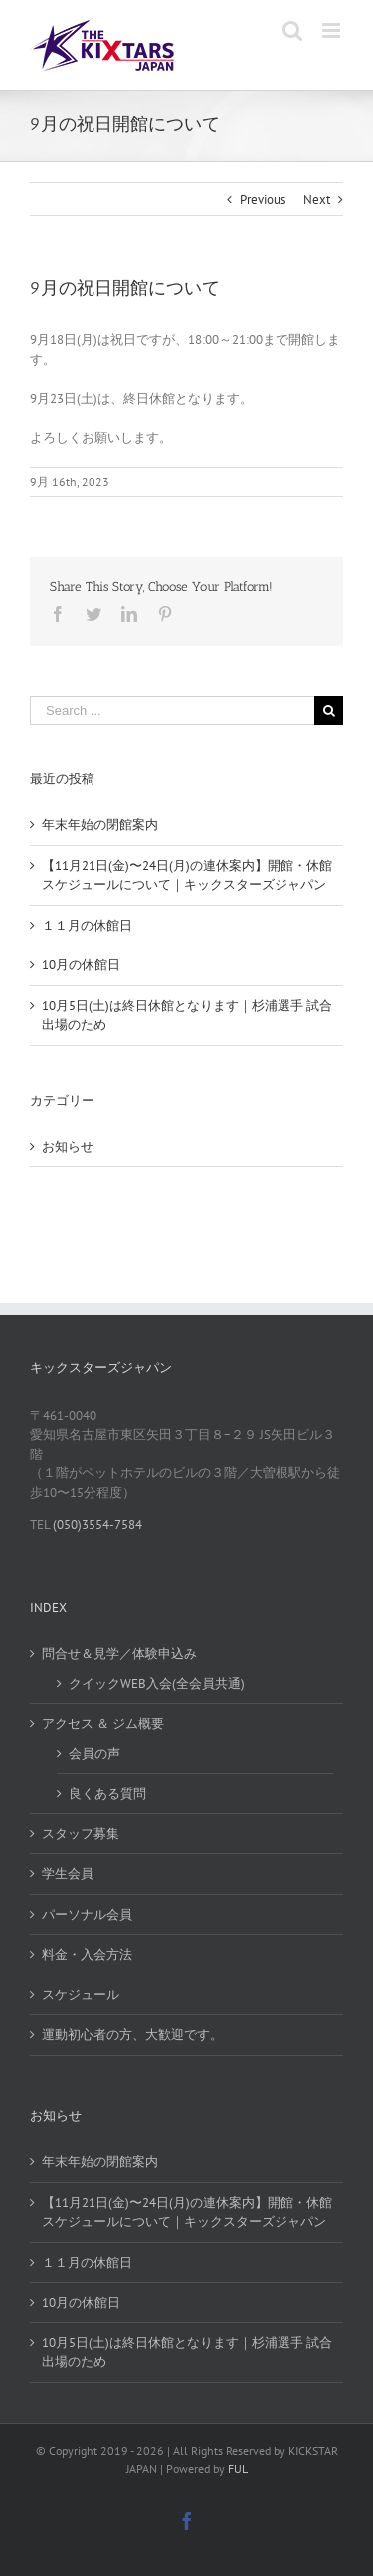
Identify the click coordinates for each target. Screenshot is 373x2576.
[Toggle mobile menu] (332, 30)
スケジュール (80, 1994)
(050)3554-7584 (96, 1524)
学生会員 (67, 1873)
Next (316, 199)
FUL (238, 2468)
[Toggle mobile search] (292, 30)
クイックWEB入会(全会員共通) (157, 1683)
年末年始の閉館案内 (100, 824)
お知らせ (67, 1146)
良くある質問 (107, 1793)
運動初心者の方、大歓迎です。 (132, 2034)
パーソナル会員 (87, 1914)
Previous (262, 199)
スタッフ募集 (80, 1833)
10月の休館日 (81, 964)
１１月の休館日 (87, 925)
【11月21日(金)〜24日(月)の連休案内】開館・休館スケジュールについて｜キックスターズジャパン (187, 2212)
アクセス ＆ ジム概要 (103, 1723)
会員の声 (94, 1753)
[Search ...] (172, 710)
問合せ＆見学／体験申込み (119, 1653)
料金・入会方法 (87, 1954)
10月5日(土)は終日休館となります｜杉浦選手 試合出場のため (187, 2352)
